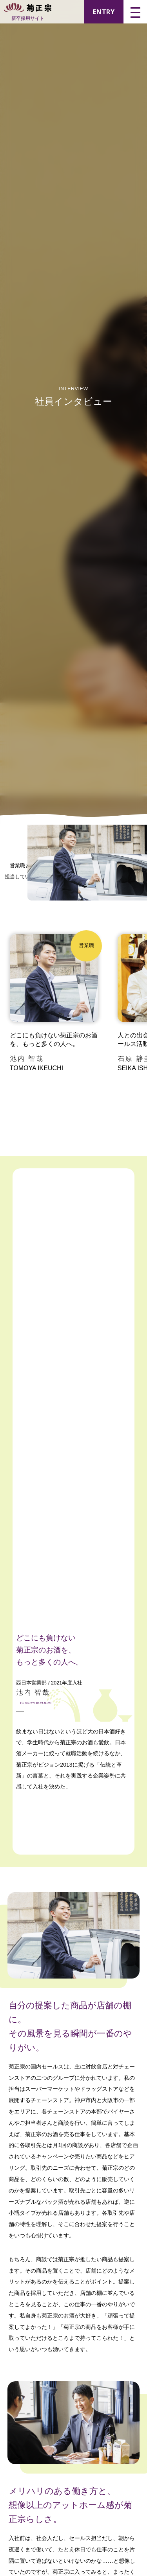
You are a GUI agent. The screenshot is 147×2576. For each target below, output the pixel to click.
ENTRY (104, 11)
